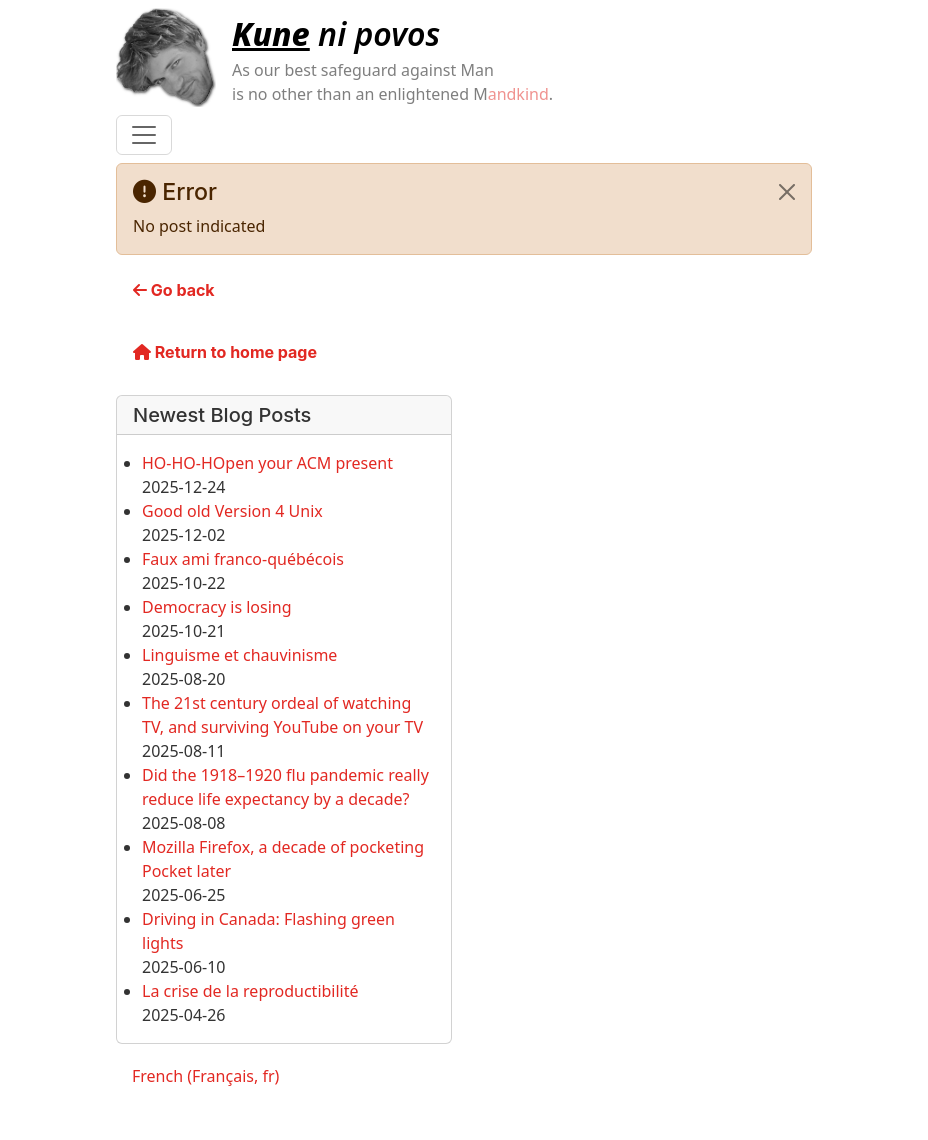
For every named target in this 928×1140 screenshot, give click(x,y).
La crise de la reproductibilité (250, 991)
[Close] (787, 192)
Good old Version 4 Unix (232, 511)
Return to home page (225, 352)
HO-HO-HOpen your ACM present (267, 463)
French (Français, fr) (205, 1076)
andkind (518, 94)
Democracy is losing (217, 607)
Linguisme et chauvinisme (239, 655)
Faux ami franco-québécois (243, 559)
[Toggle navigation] (144, 135)
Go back (174, 290)
